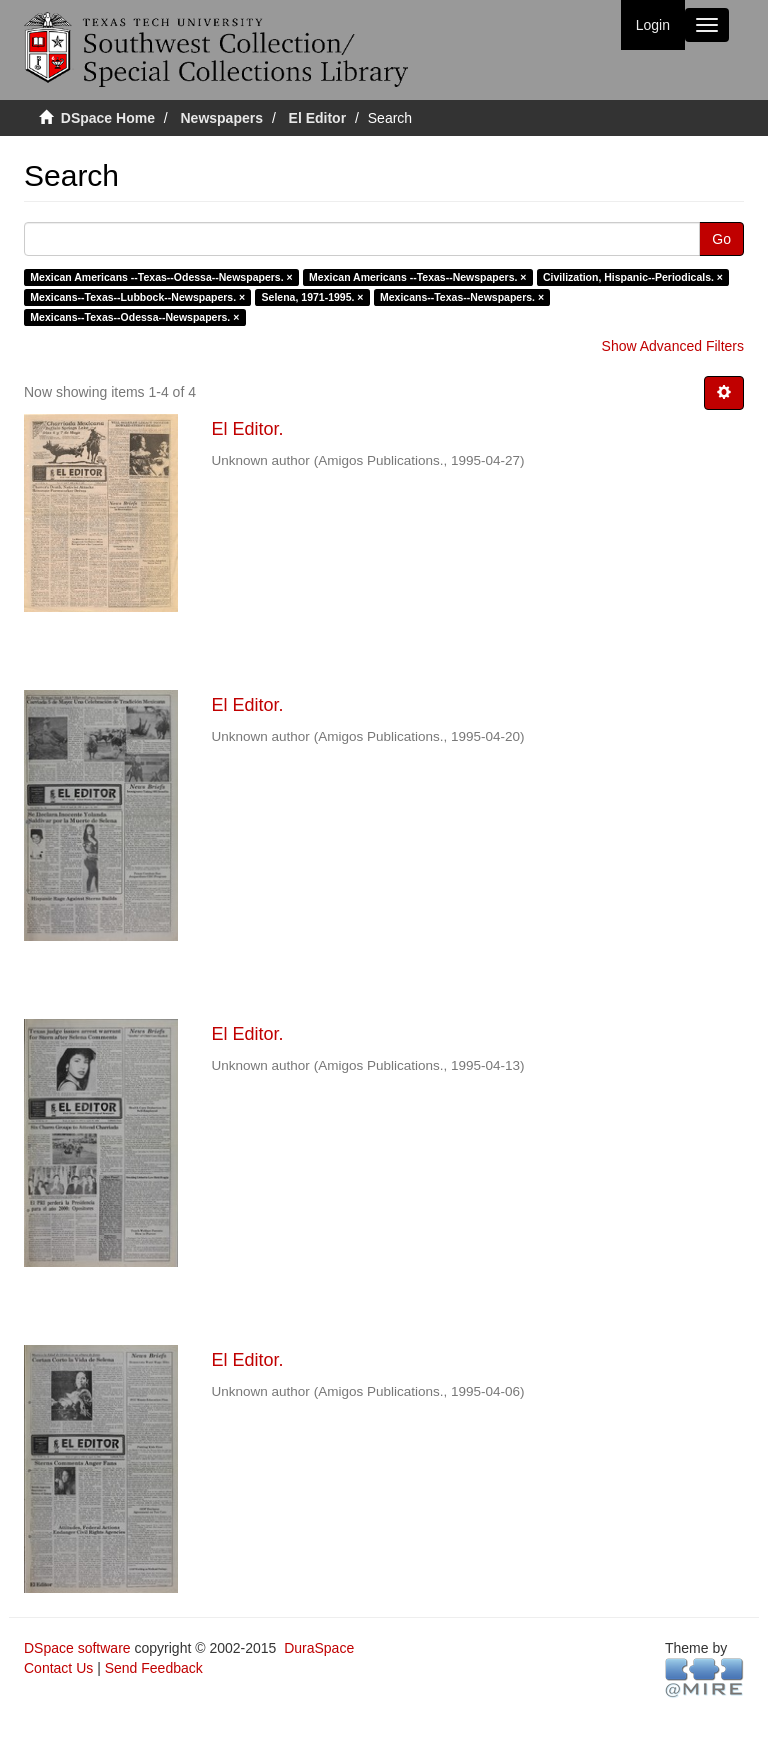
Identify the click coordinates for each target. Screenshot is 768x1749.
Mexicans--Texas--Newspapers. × (462, 297)
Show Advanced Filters (673, 346)
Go (721, 239)
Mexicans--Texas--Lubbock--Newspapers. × (137, 297)
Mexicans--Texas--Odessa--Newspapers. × (134, 317)
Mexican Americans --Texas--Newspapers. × (417, 277)
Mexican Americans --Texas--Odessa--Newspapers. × (161, 277)
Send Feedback (154, 1668)
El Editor (318, 118)
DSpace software (77, 1648)
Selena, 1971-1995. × (313, 297)
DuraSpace (319, 1648)
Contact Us (58, 1668)
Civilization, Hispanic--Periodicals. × (633, 277)
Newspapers (222, 118)
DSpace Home (108, 118)
